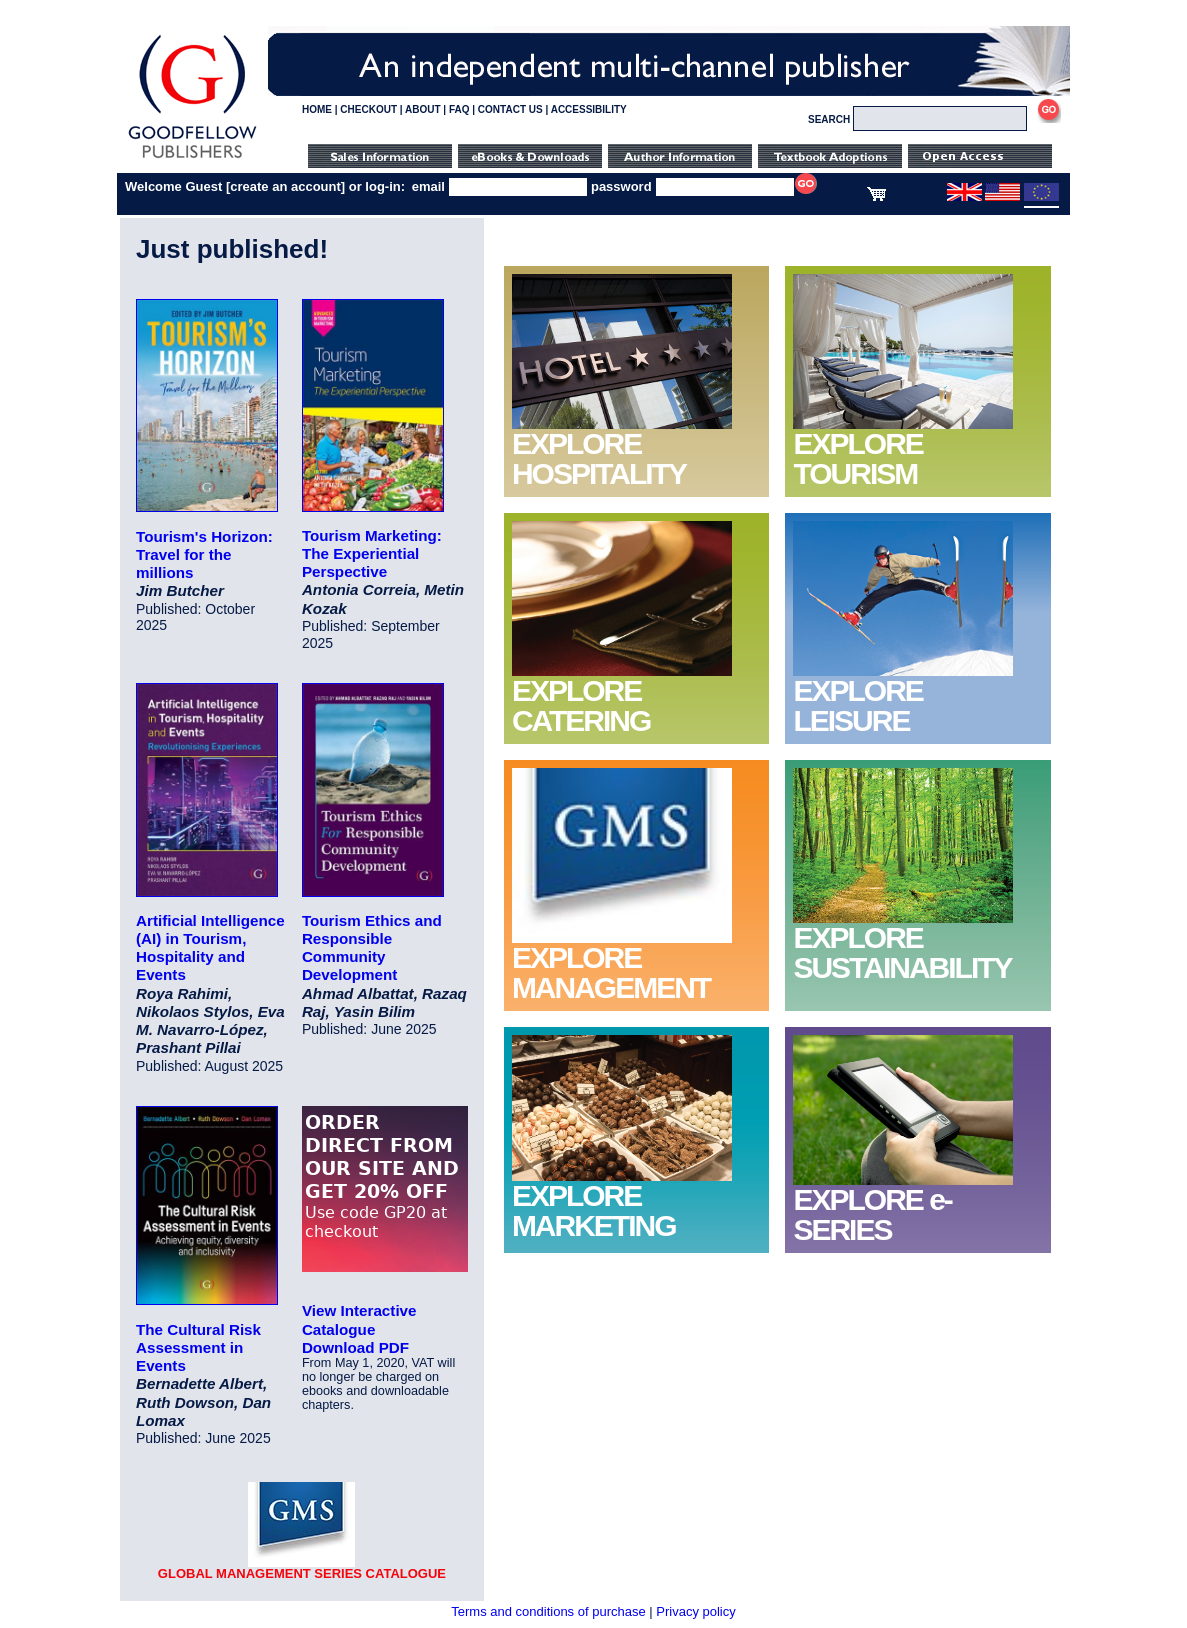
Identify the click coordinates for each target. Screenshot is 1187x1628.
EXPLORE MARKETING (594, 1210)
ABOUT (423, 109)
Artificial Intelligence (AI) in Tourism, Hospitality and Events (210, 948)
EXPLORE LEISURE (857, 705)
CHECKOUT (368, 109)
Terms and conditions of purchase (548, 1611)
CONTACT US (510, 109)
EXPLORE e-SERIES (872, 1214)
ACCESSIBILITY (589, 109)
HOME (317, 109)
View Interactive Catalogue (359, 1319)
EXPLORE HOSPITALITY (599, 458)
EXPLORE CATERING (581, 705)
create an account (285, 186)
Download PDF (355, 1347)
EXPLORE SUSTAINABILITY (902, 952)
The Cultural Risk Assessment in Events (198, 1347)
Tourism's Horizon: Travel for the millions (204, 554)
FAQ (459, 109)
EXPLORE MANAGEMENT (611, 972)
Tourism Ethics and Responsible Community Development (372, 948)
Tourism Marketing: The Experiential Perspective (372, 553)
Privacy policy (695, 1611)
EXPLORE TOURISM (857, 458)
